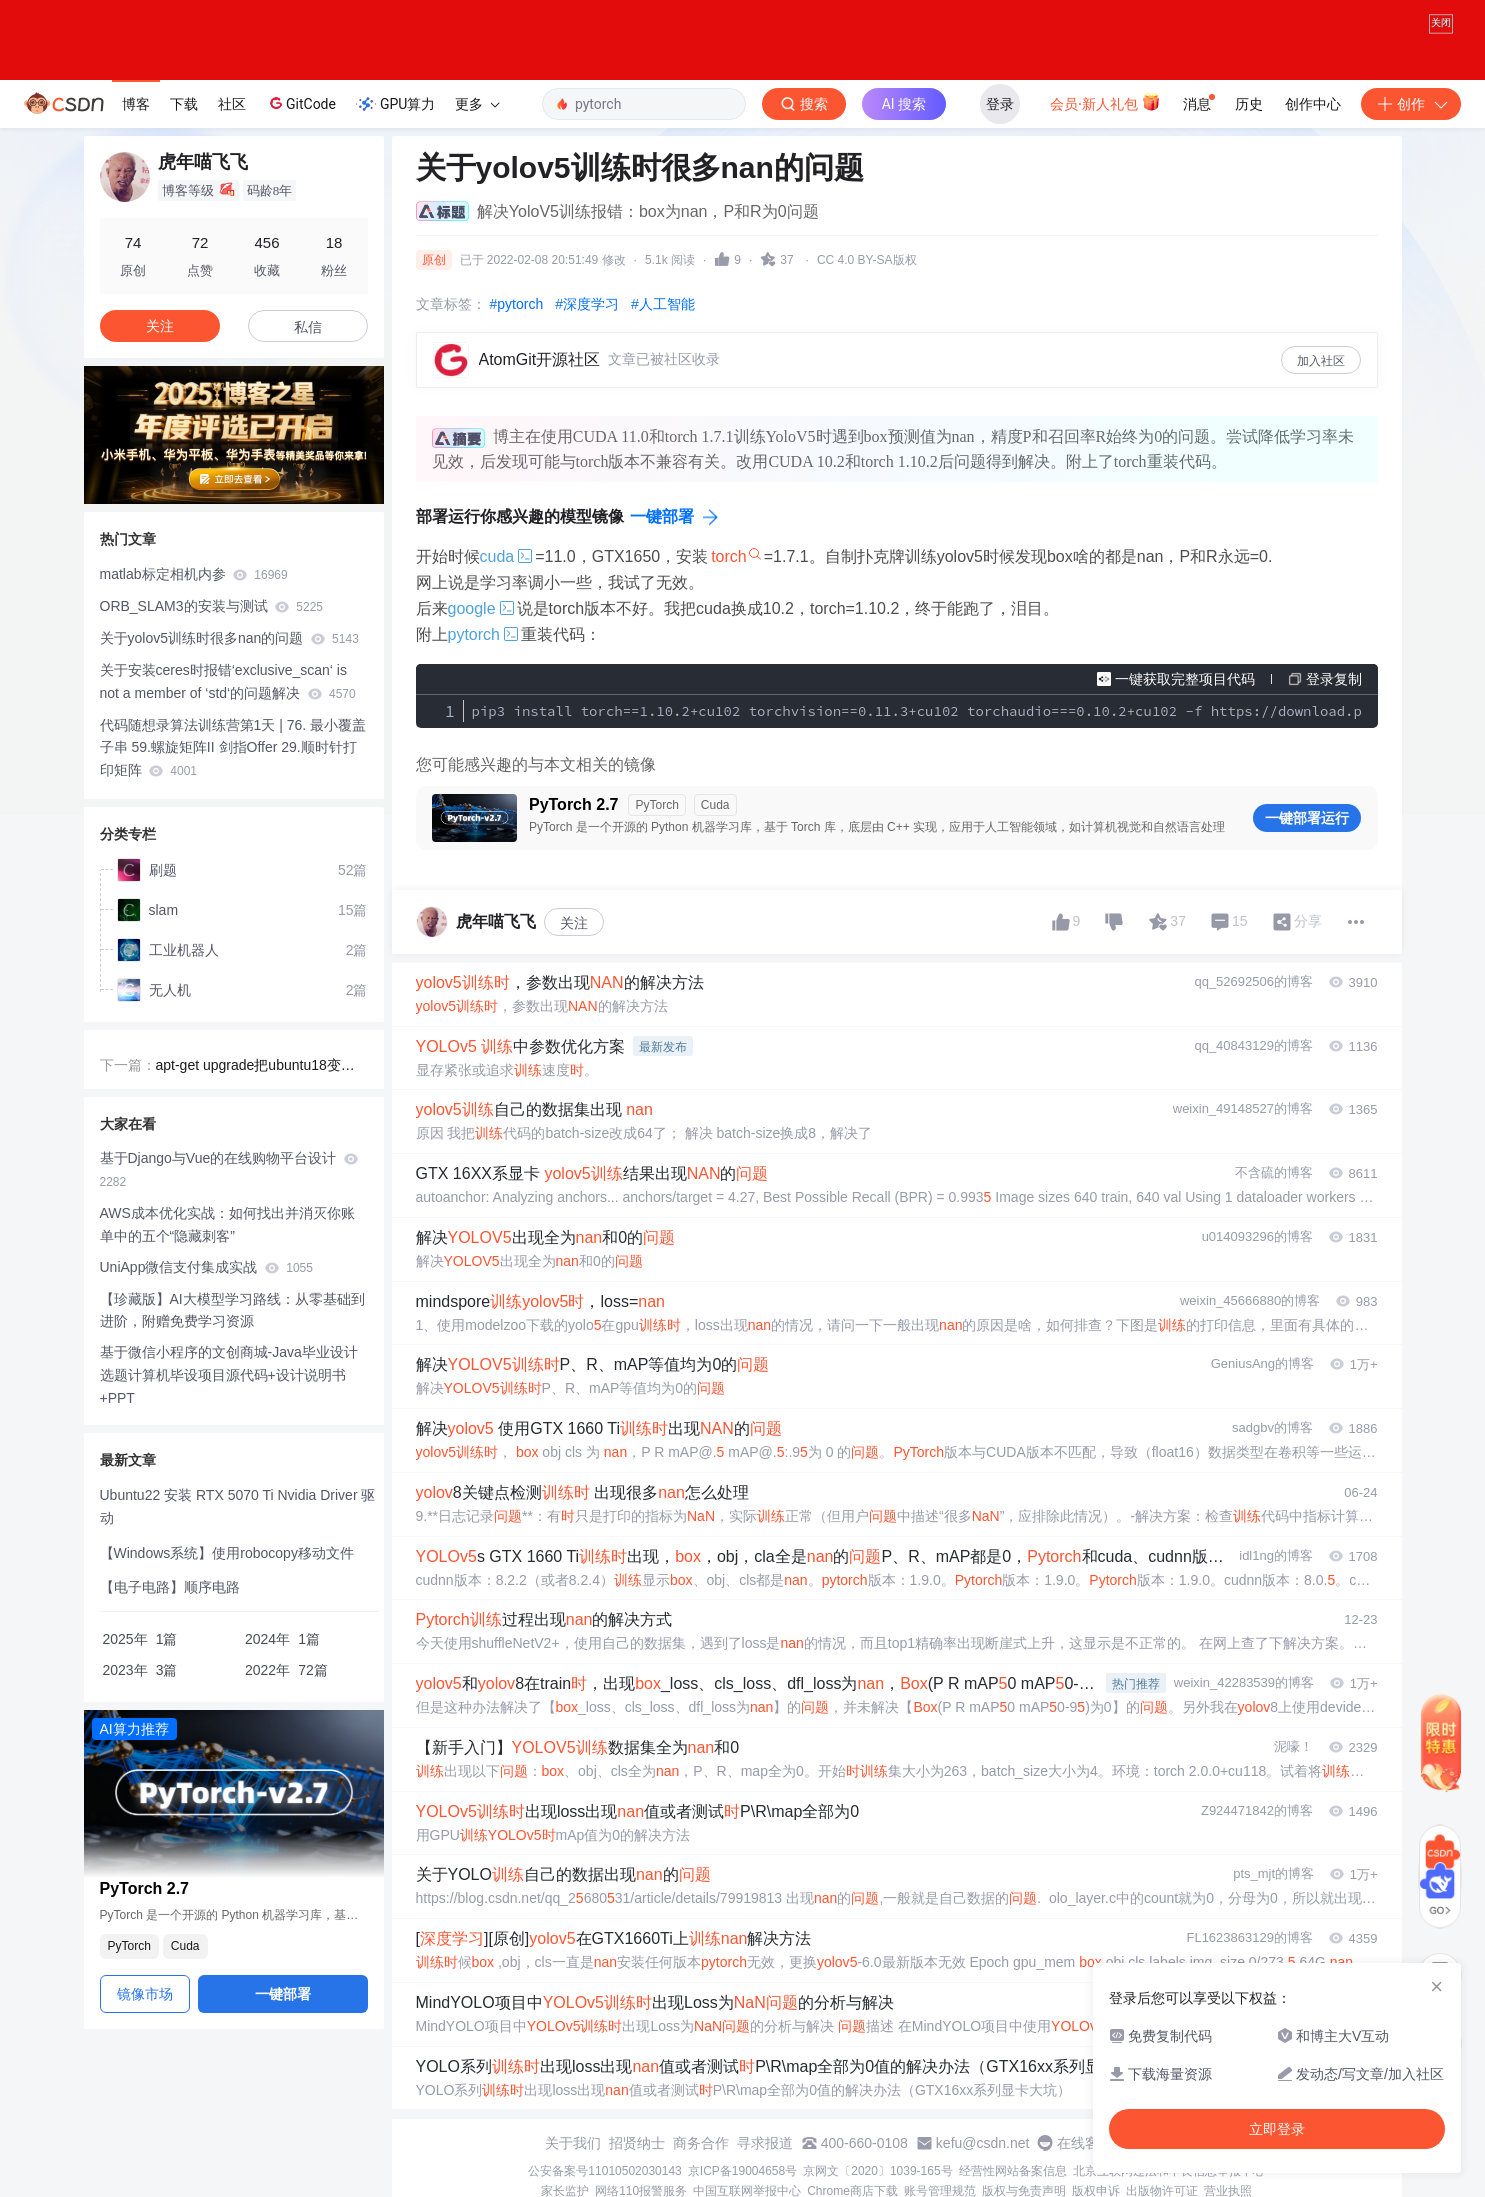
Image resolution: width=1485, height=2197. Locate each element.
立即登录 (1277, 2129)
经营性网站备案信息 (1013, 2171)
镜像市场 (145, 1994)
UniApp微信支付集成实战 (206, 1267)
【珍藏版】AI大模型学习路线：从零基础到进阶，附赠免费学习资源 (232, 1310)
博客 (136, 104)
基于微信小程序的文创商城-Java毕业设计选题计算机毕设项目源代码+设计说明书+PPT (229, 1375)
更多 (477, 104)
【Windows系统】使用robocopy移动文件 (227, 1553)
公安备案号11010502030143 (604, 2171)
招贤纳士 (637, 2143)
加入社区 (1321, 361)
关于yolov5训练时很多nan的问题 (229, 638)
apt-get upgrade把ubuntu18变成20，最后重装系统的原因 (259, 1067)
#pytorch (517, 304)
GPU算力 (395, 104)
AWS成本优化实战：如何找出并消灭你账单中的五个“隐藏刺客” (227, 1224)
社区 (232, 104)
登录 (1000, 104)
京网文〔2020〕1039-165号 (877, 2171)
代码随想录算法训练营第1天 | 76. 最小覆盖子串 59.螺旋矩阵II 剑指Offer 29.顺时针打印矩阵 (233, 748)
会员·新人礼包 (1105, 102)
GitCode (301, 103)
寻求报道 (765, 2143)
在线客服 (1085, 2143)
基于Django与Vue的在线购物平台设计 (229, 1169)
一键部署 (662, 516)
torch (729, 556)
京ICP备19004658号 (742, 2171)
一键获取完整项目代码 (1185, 679)
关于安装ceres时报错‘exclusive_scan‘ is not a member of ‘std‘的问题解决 (228, 681)
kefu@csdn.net (983, 2143)
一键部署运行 (1307, 818)
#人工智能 (663, 304)
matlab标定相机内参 (194, 574)
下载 (184, 104)
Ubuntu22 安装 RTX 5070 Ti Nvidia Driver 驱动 (238, 1506)
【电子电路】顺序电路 (170, 1587)
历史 (1249, 104)
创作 (1411, 104)
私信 (308, 327)
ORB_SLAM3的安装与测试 (212, 606)
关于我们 (573, 2143)
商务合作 (701, 2143)
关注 (574, 923)
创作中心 (1313, 104)
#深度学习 (587, 304)
